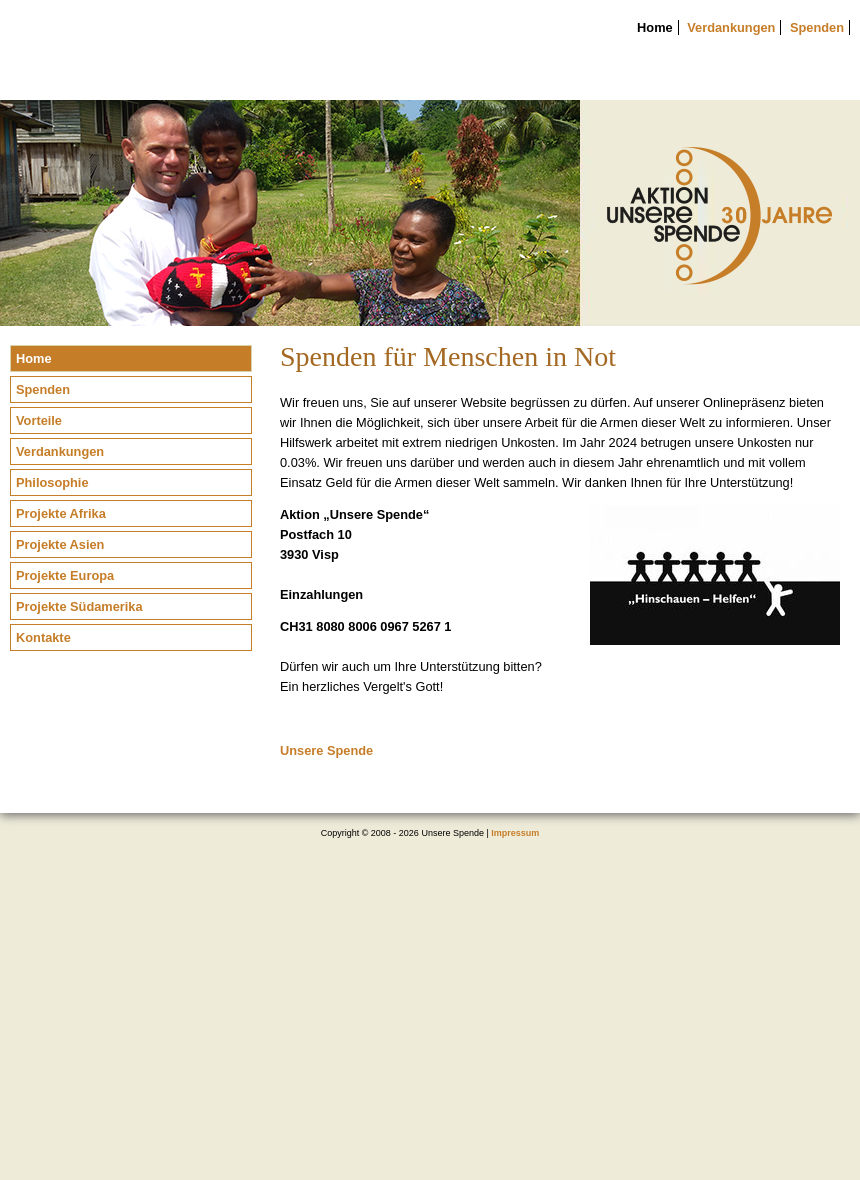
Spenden (817, 27)
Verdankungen (731, 27)
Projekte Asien (60, 544)
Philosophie (52, 482)
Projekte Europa (65, 575)
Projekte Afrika (61, 513)
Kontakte (43, 637)
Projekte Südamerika (79, 606)
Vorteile (39, 420)
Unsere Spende (326, 750)
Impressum (515, 833)
